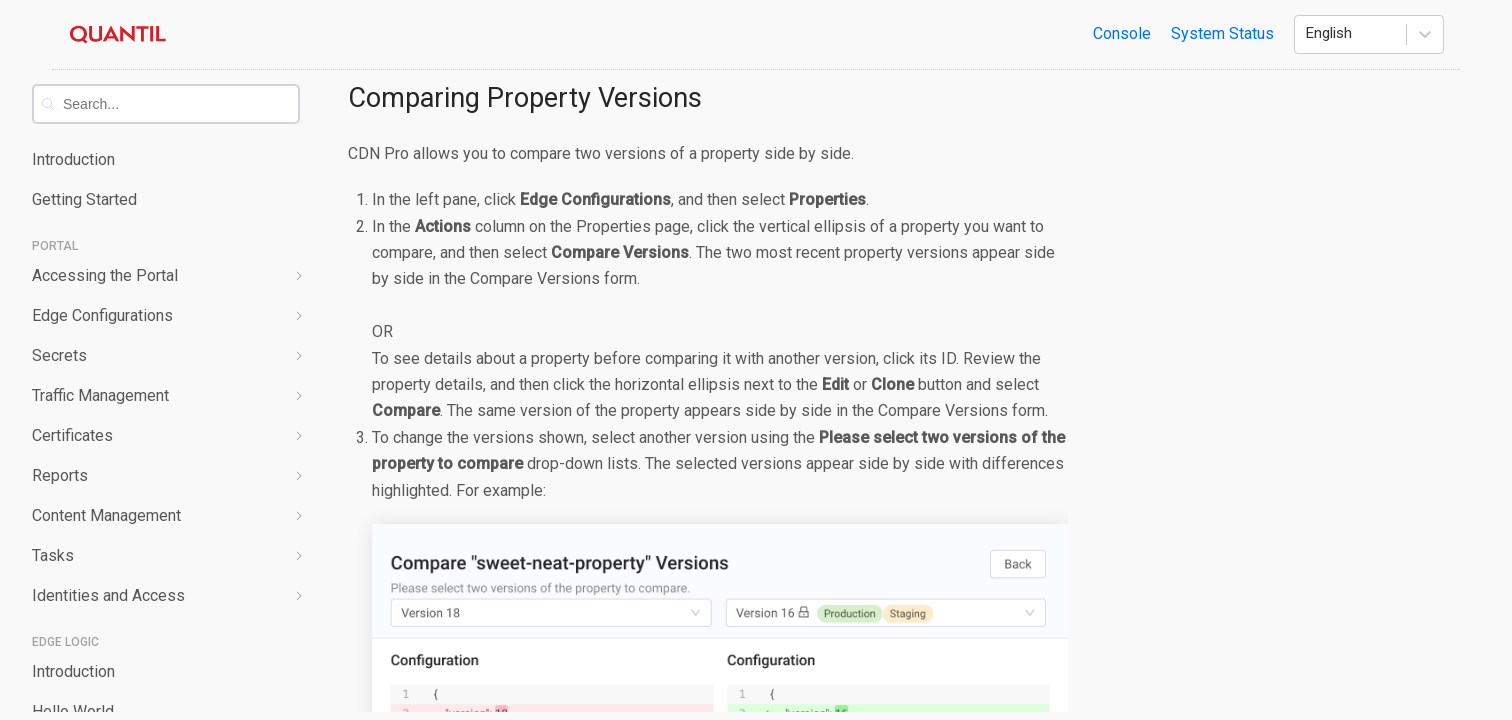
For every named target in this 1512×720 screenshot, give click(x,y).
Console (1122, 33)
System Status (1222, 33)
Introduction (73, 159)
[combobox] (180, 104)
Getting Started (84, 199)
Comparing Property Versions (525, 98)
